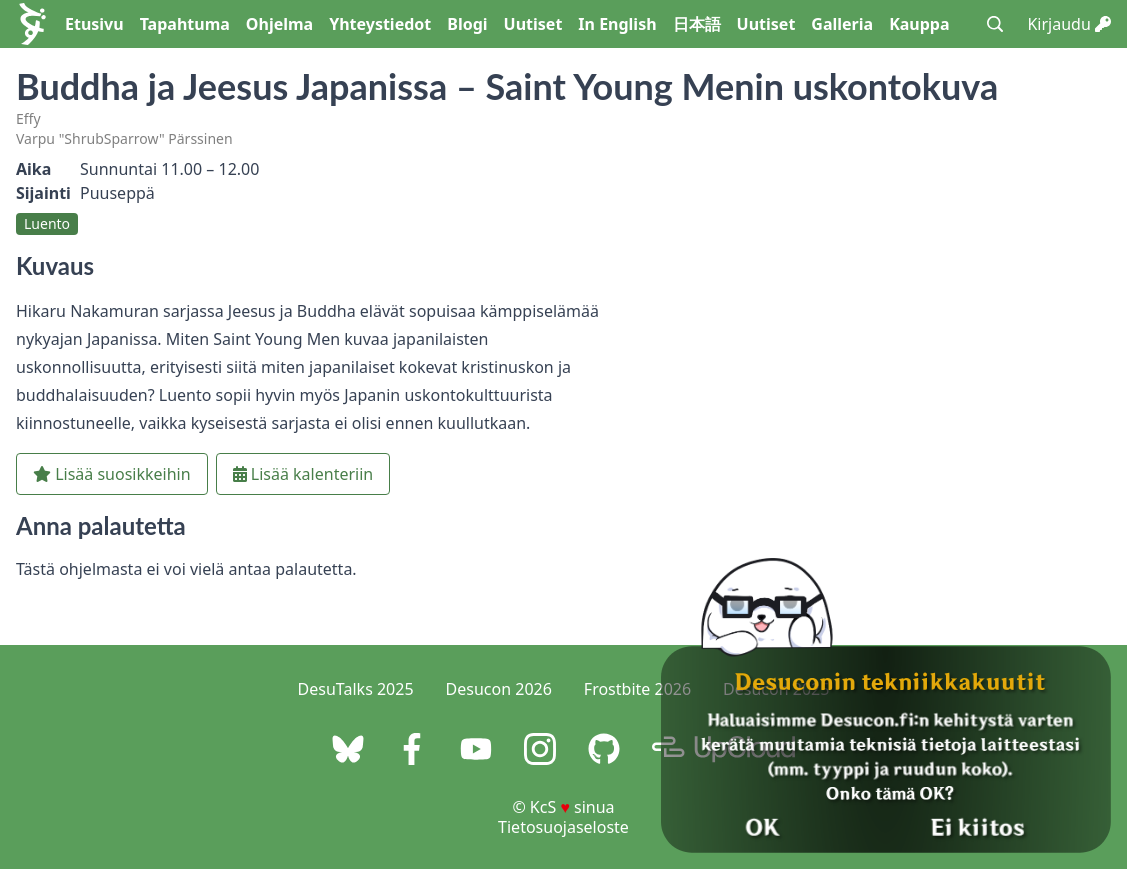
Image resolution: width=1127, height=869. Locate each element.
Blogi (467, 24)
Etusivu (94, 24)
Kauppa (919, 24)
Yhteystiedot (380, 24)
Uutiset (533, 24)
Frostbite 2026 (637, 689)
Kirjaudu (1069, 24)
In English (617, 24)
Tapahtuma (185, 24)
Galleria (842, 24)
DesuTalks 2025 (356, 689)
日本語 (697, 24)
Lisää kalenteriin (303, 474)
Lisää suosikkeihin (112, 474)
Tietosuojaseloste (563, 827)
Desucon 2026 (499, 689)
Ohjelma (279, 24)
